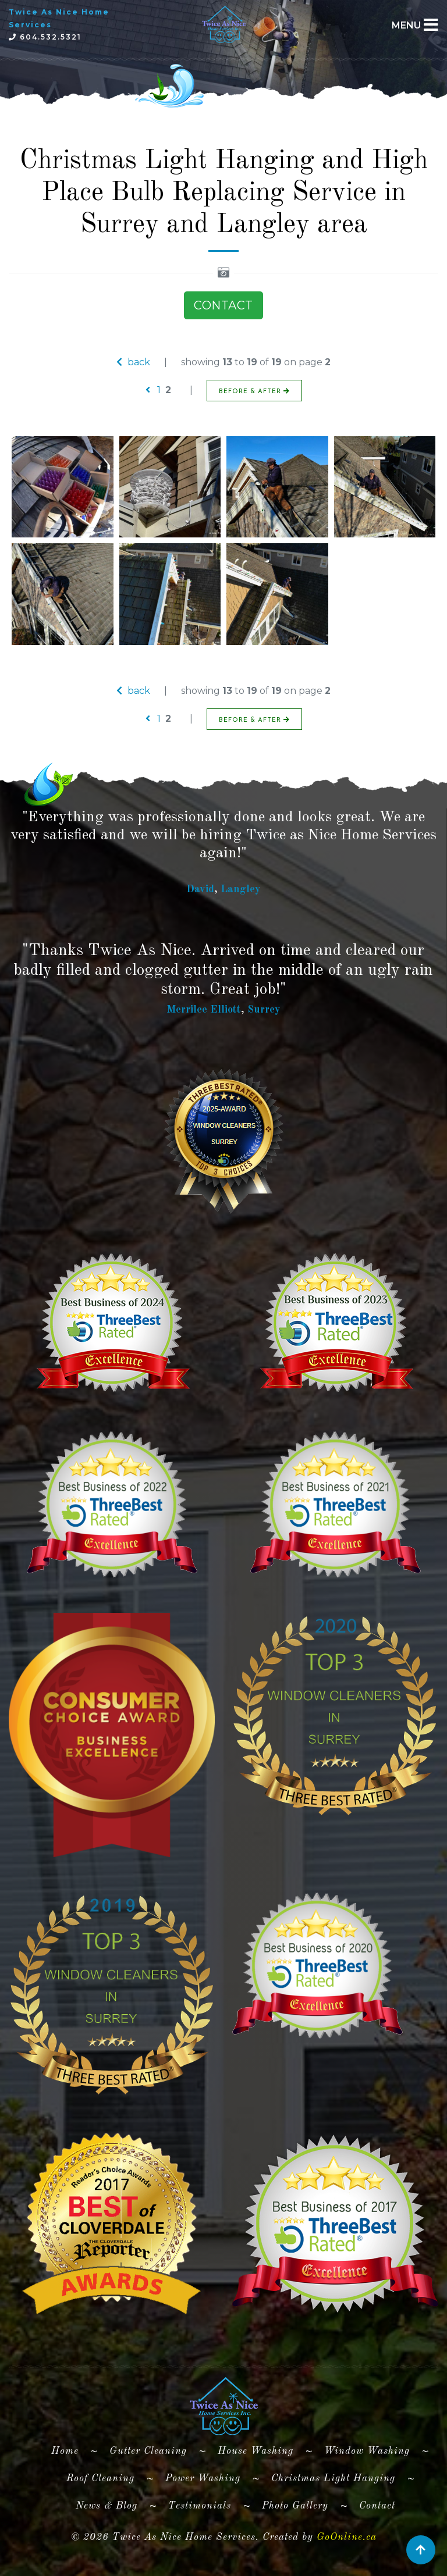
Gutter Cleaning (148, 2451)
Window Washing (367, 2451)
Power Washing (202, 2479)
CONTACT (223, 305)
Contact (377, 2506)
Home (69, 2449)
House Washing (255, 2451)
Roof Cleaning (100, 2479)
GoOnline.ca (347, 2537)
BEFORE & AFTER (254, 391)
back (133, 362)
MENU (406, 25)
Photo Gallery (295, 2506)
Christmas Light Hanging (333, 2479)
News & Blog (106, 2506)
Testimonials (199, 2506)
